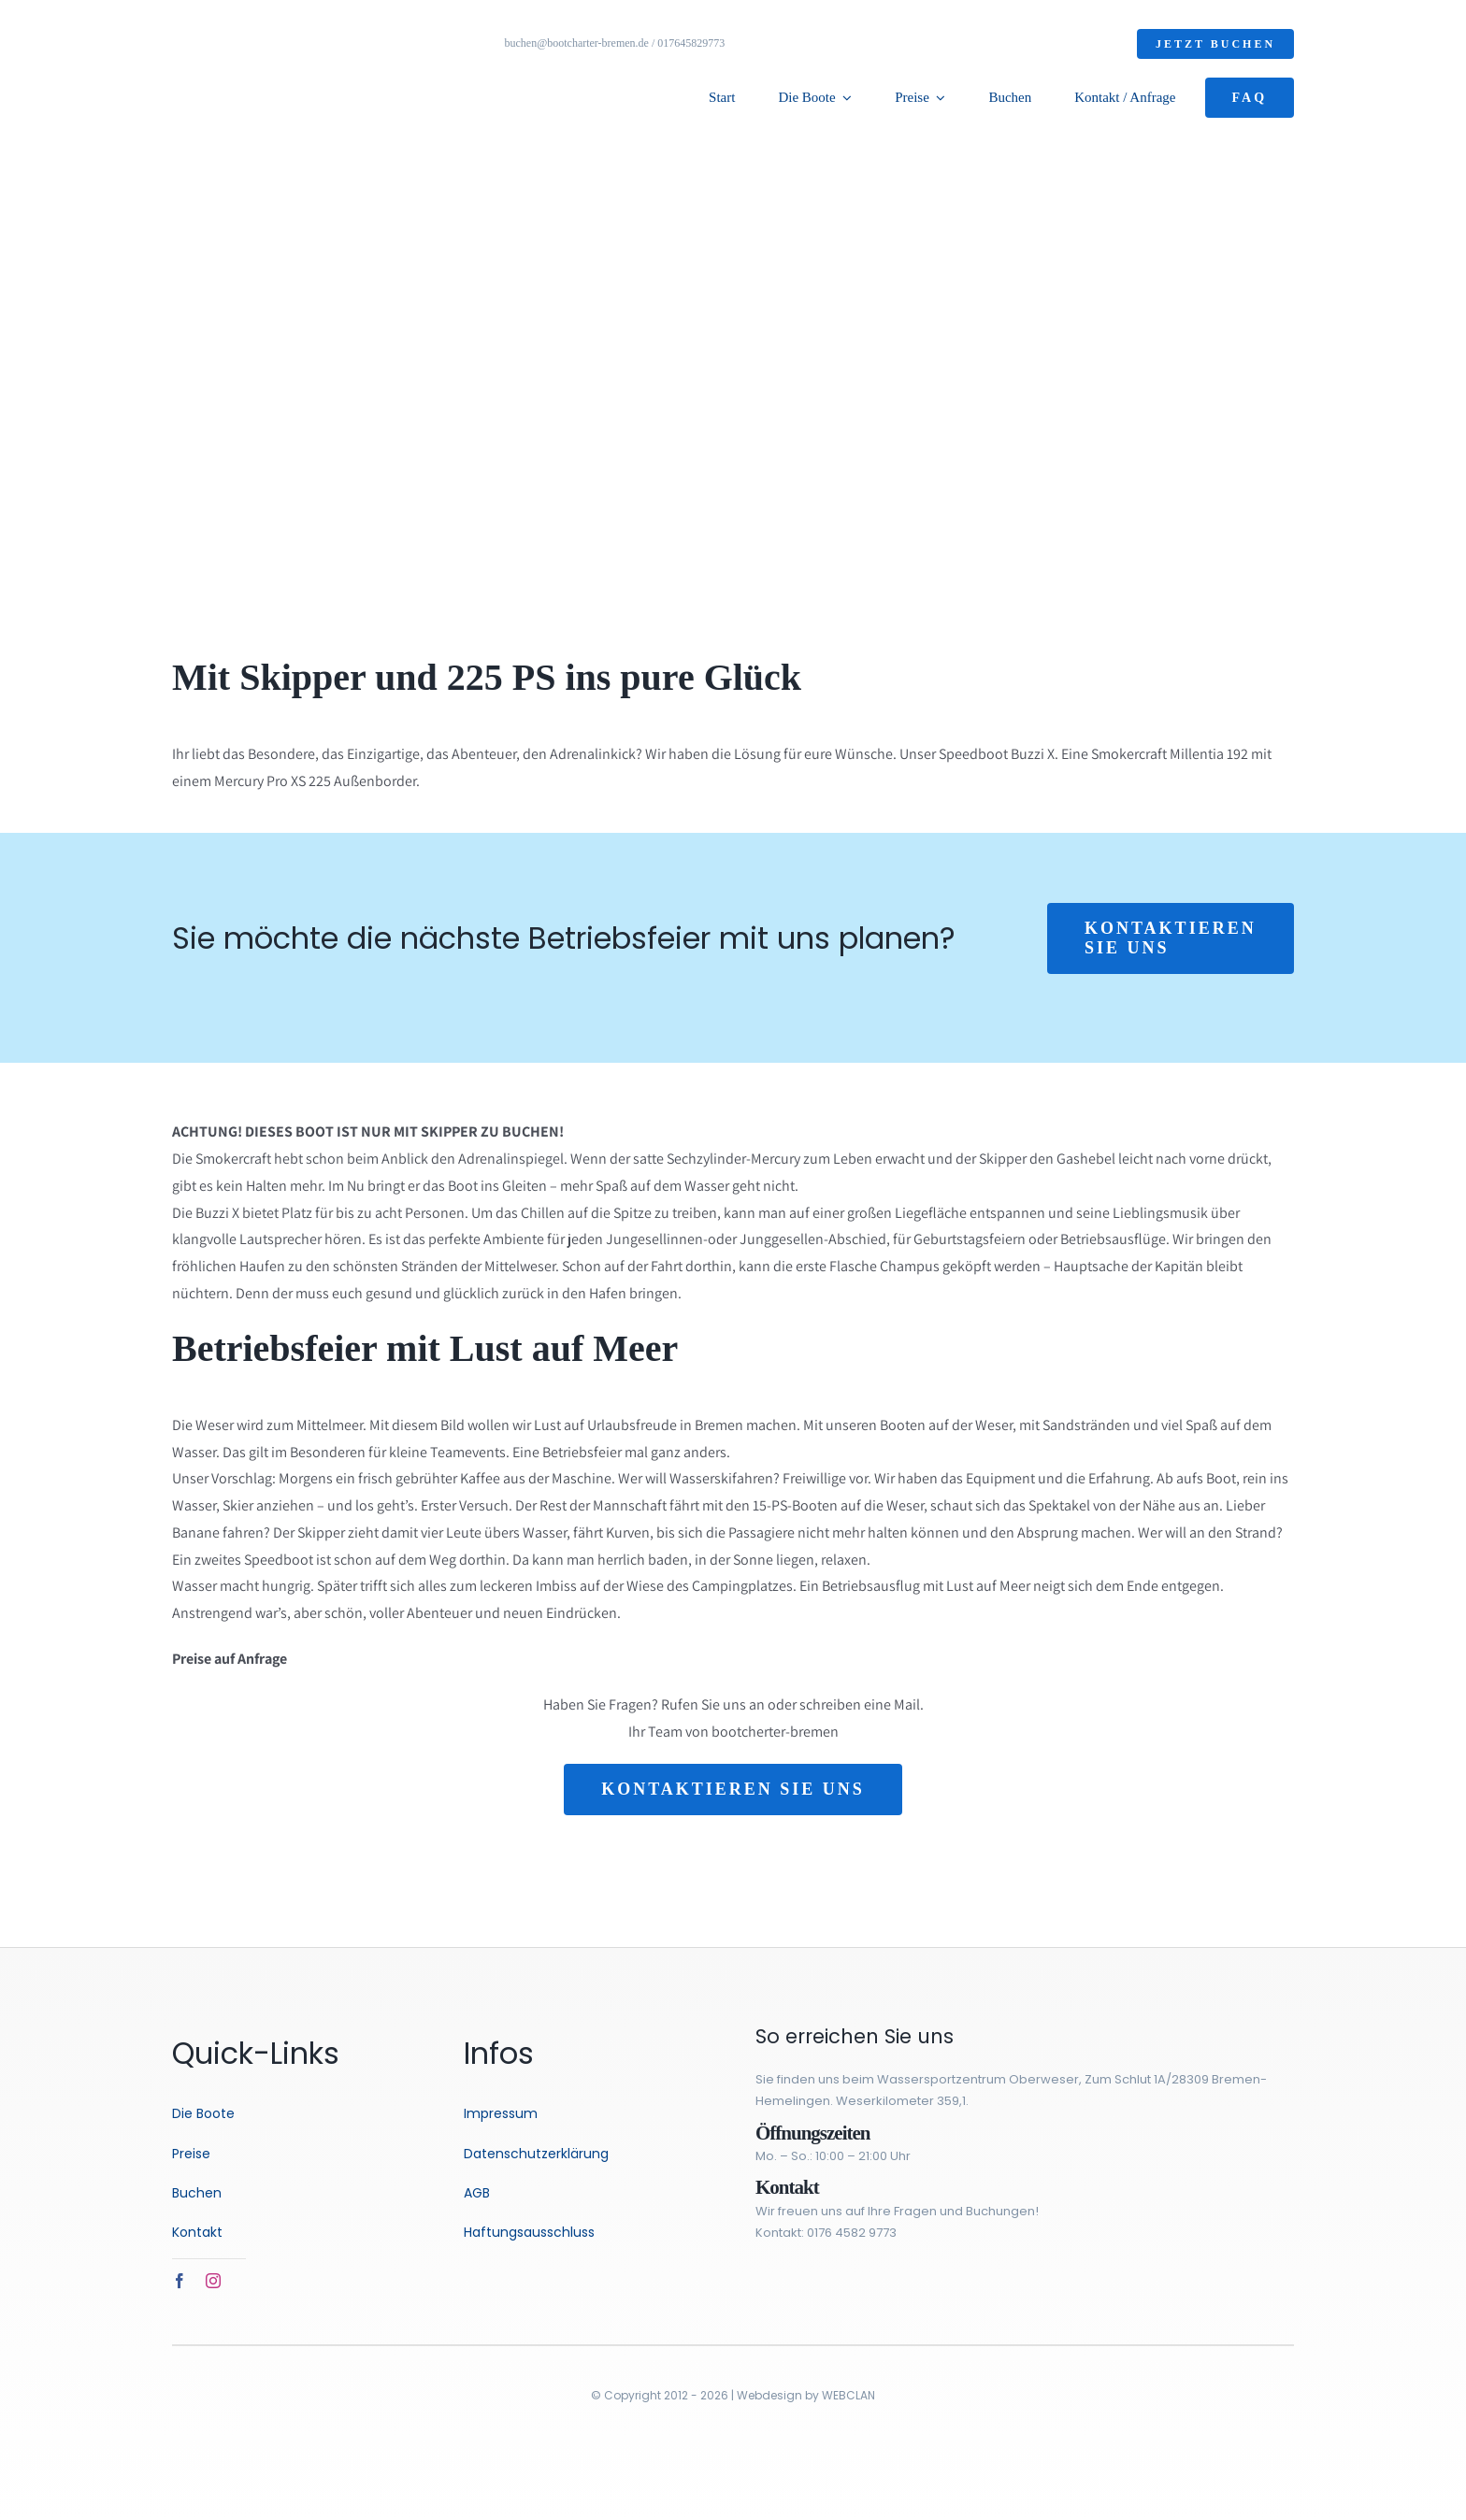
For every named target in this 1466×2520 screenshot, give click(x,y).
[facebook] (179, 2280)
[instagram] (213, 2280)
